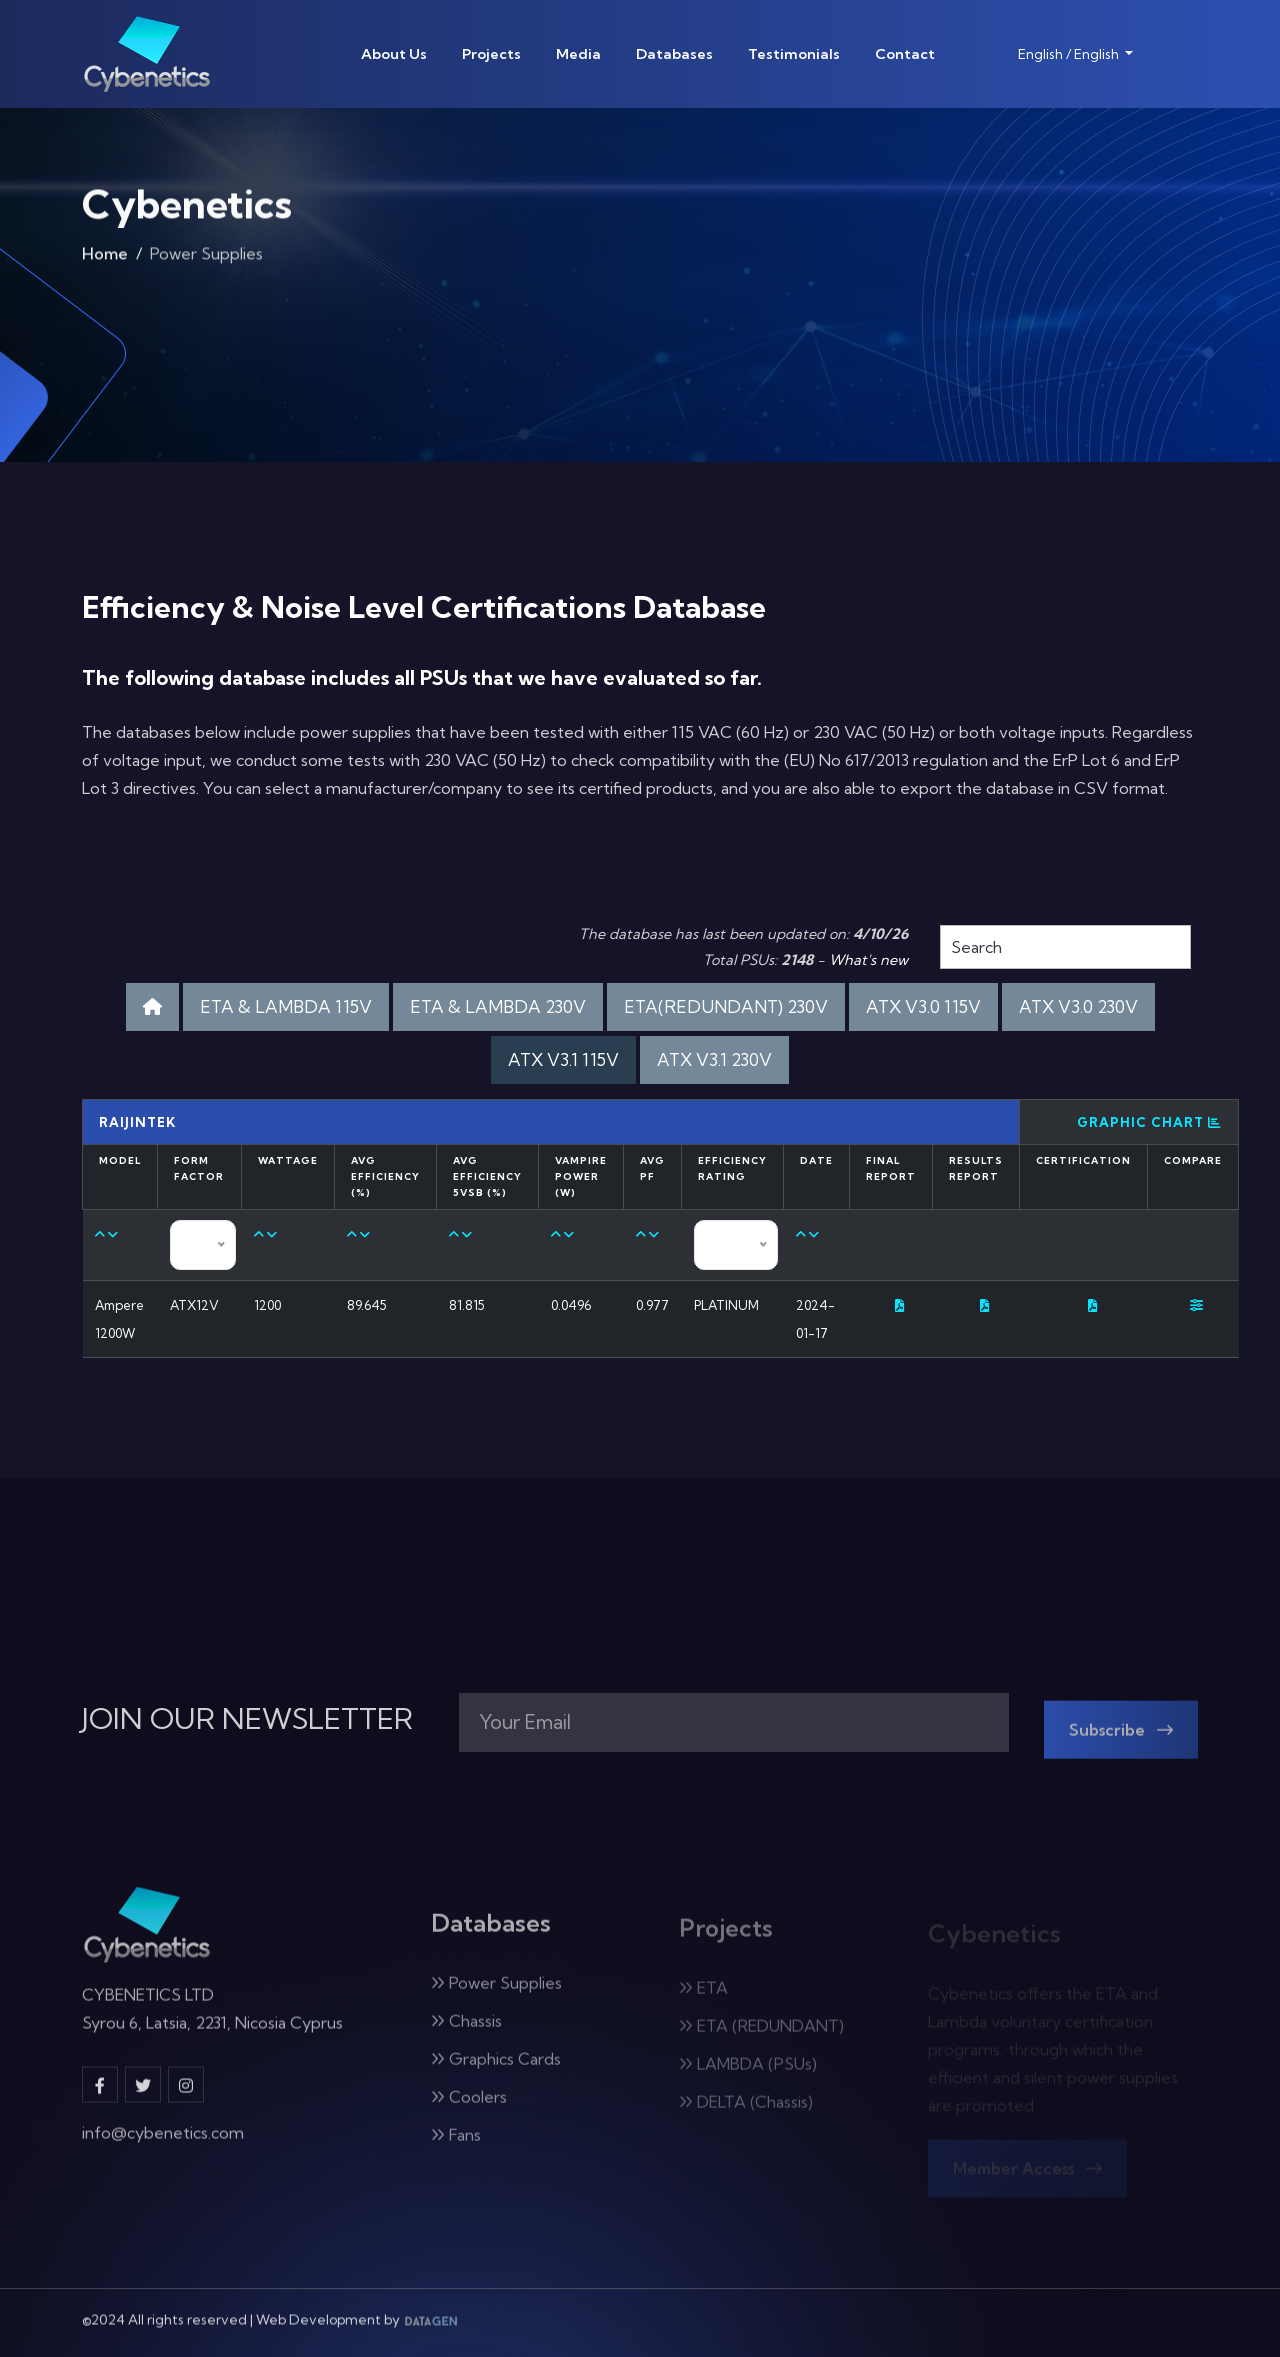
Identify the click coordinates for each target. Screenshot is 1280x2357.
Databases (674, 54)
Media (578, 54)
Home (105, 262)
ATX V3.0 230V (1078, 1006)
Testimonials (794, 54)
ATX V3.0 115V (923, 1006)
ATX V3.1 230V (714, 1059)
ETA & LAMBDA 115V (286, 1006)
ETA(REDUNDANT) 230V (726, 1006)
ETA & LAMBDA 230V (498, 1006)
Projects (491, 54)
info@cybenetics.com (163, 2146)
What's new (868, 960)
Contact (905, 54)
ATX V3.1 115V (563, 1059)
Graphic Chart (1149, 1122)
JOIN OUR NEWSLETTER (247, 1719)
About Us (394, 54)
